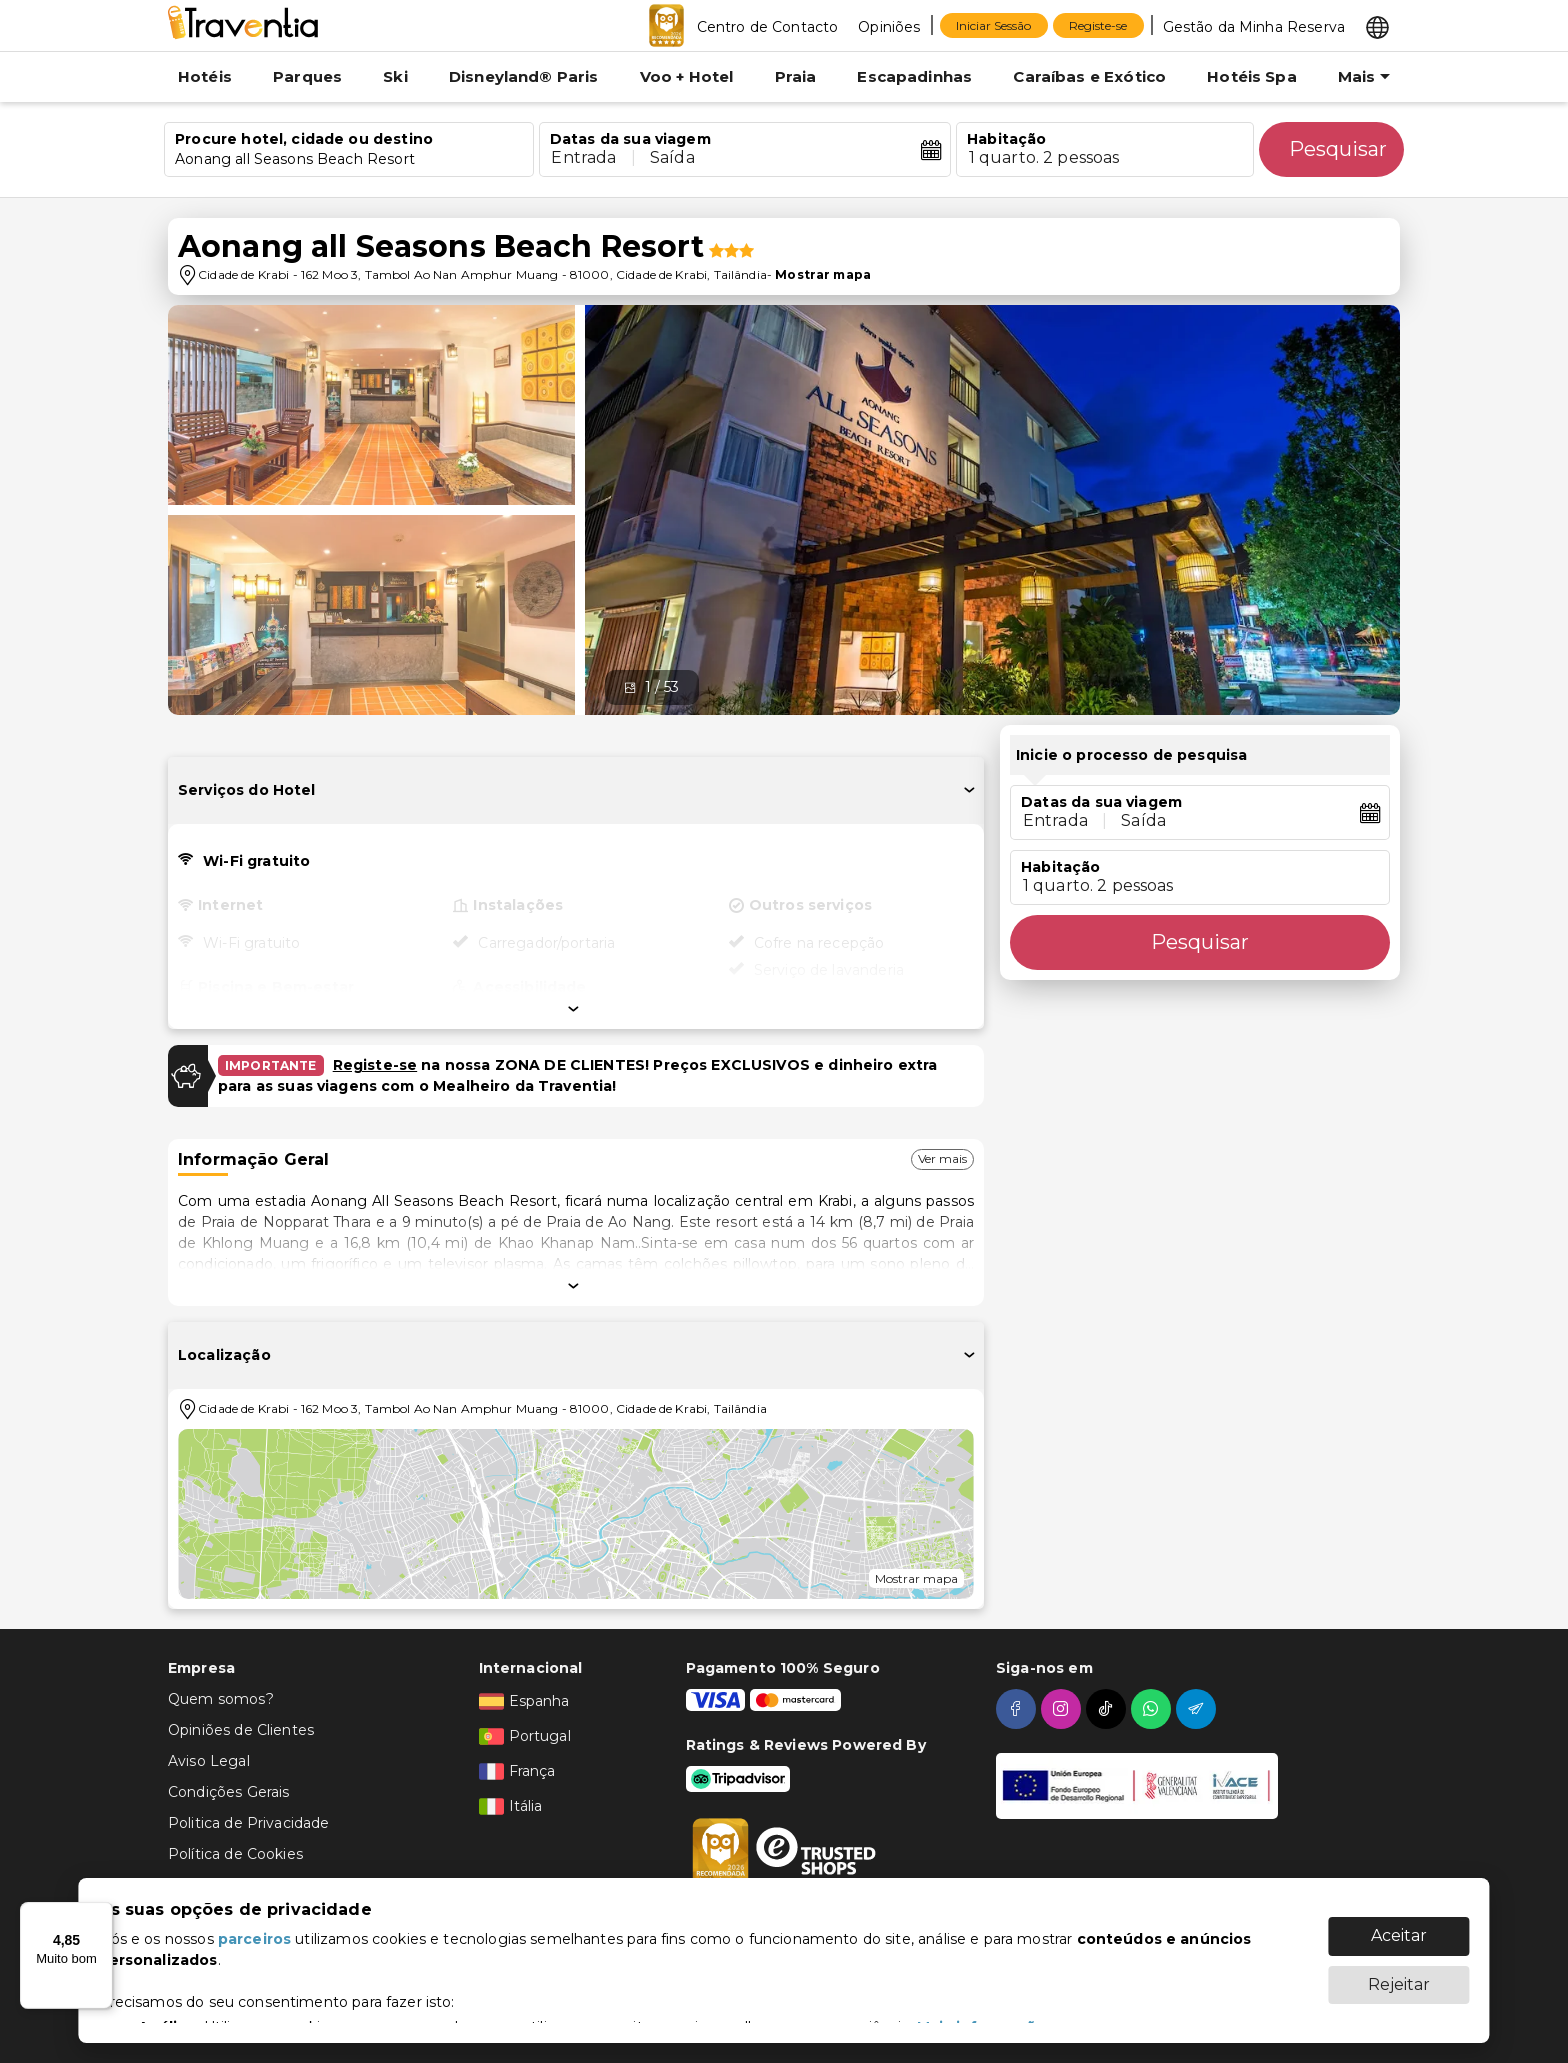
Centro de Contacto (768, 27)
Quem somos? (221, 1699)
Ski (395, 76)
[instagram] (1063, 1709)
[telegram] (1198, 1709)
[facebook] (1018, 1709)
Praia (796, 76)
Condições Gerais (228, 1792)
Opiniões (889, 27)
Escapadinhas (914, 76)
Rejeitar (1399, 1984)
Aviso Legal (209, 1761)
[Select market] (1377, 26)
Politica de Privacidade (248, 1823)
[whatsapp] (1153, 1709)
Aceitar (1399, 1935)
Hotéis (205, 76)
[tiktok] (1108, 1709)
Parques (307, 76)
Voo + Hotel (687, 76)
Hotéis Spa (1252, 76)
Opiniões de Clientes (241, 1730)
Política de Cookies (235, 1854)
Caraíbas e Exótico (1089, 76)
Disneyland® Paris (524, 76)
